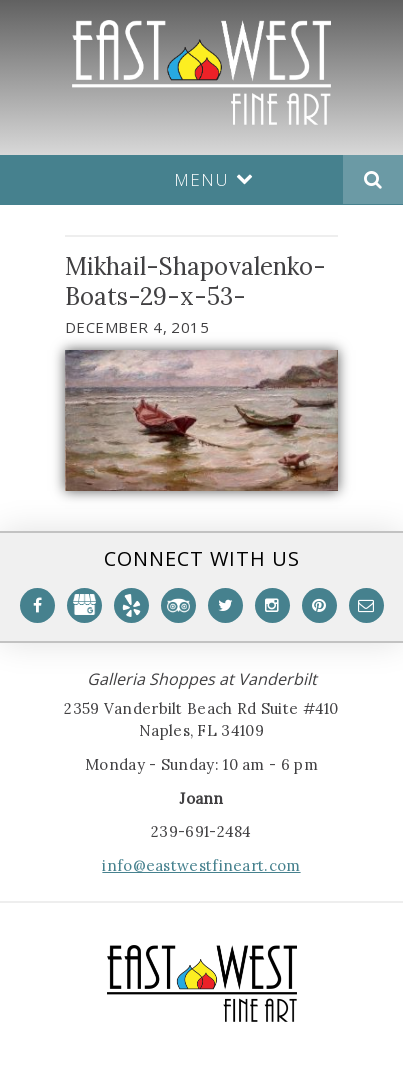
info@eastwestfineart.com (201, 865)
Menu (214, 179)
